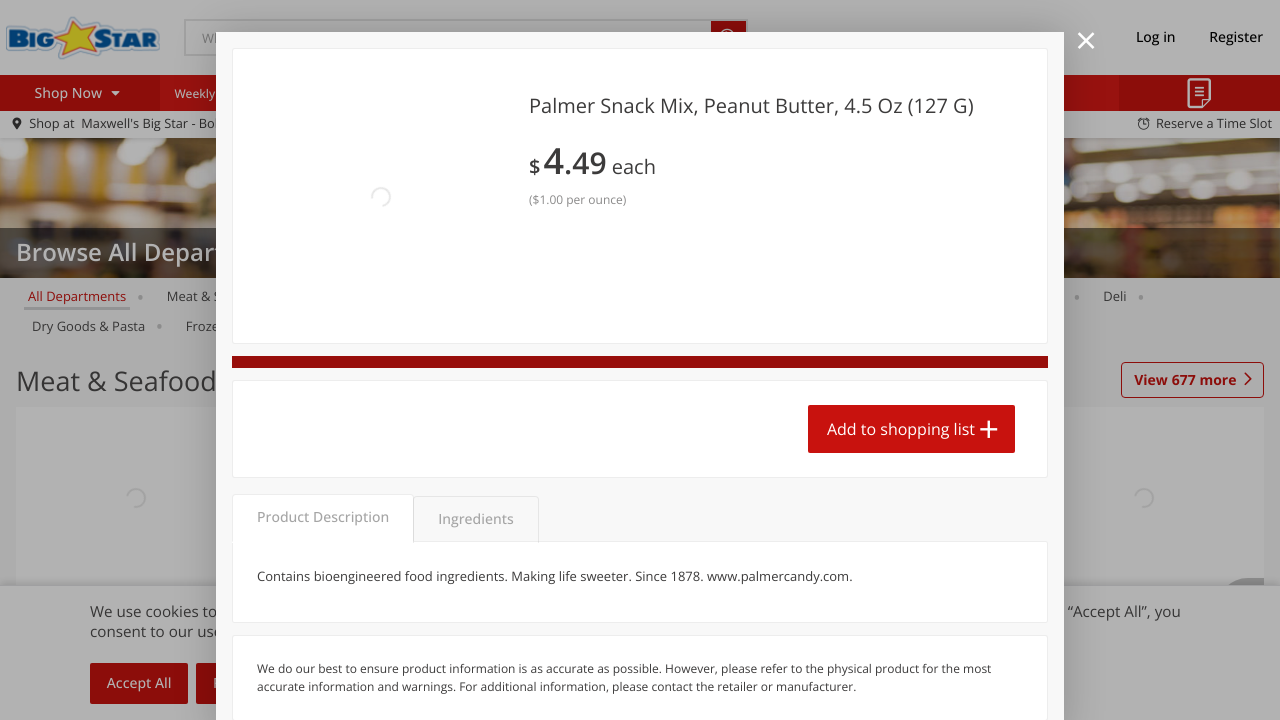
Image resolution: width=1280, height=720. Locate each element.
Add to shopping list (901, 331)
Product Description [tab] (323, 407)
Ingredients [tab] (475, 409)
